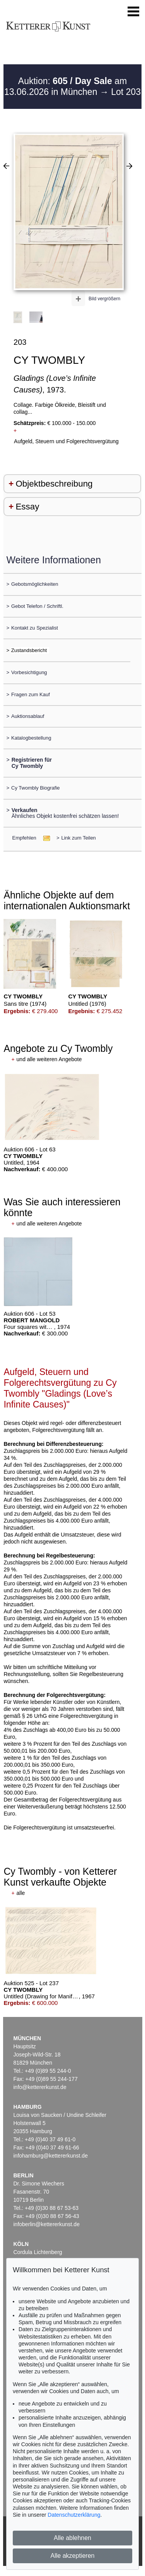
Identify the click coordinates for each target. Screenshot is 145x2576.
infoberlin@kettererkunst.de (47, 2224)
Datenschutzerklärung (74, 2515)
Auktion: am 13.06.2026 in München (65, 86)
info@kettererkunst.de (40, 2087)
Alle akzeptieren (73, 2555)
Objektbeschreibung (53, 484)
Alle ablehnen (72, 2538)
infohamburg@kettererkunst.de (51, 2156)
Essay (27, 506)
